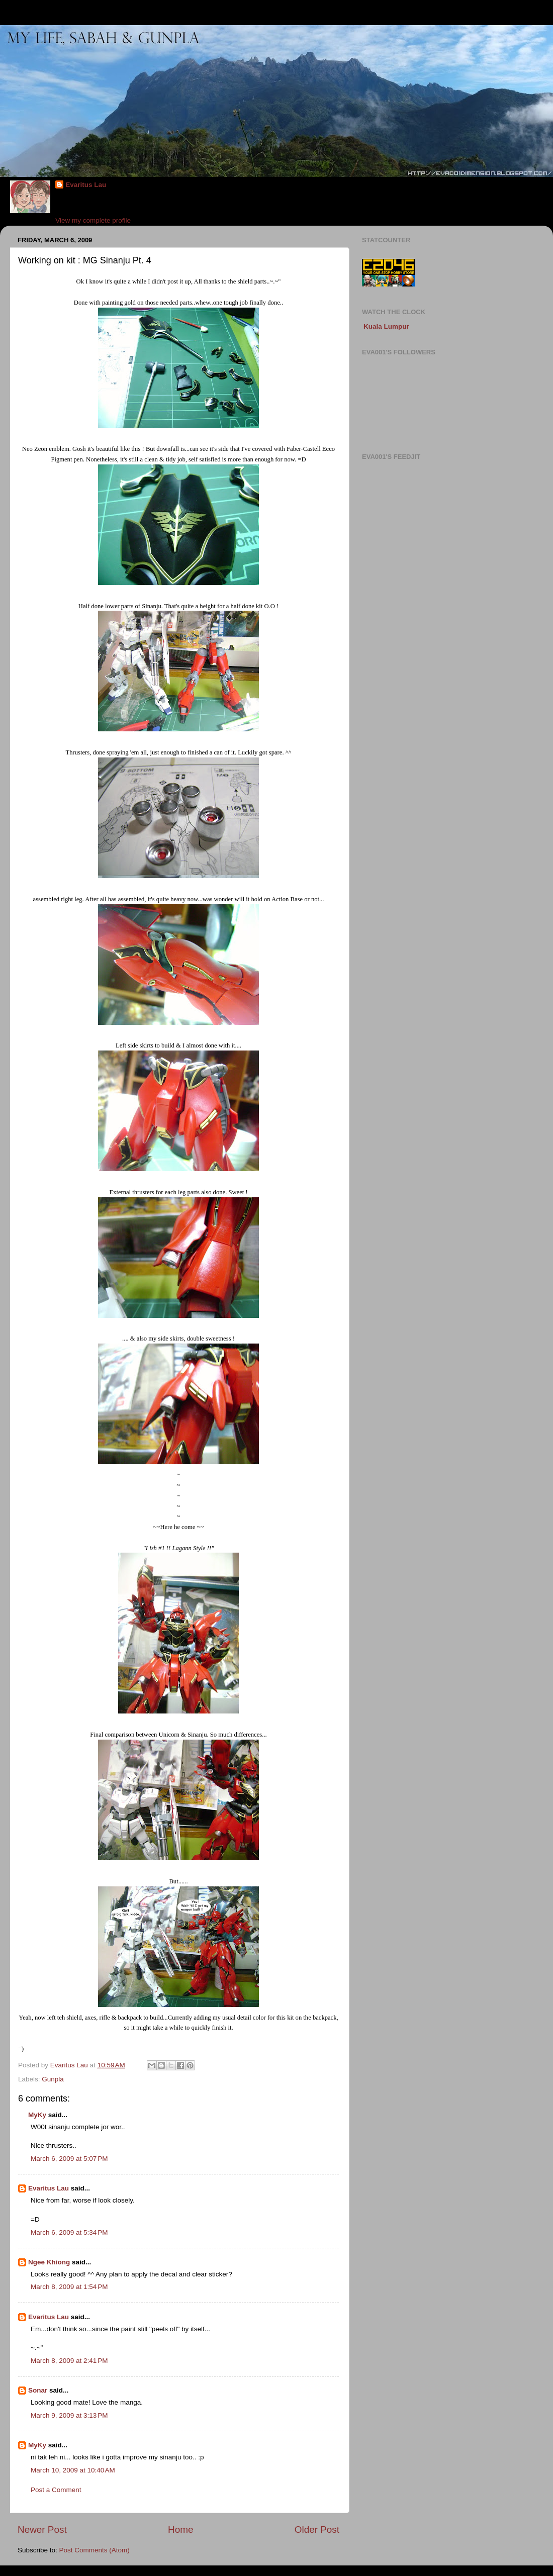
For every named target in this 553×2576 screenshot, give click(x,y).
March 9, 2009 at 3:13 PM (69, 2415)
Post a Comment (56, 2490)
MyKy (37, 2115)
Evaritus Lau (85, 184)
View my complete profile (93, 220)
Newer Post (42, 2529)
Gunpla (53, 2079)
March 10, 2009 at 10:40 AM (73, 2470)
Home (180, 2529)
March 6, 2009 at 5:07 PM (69, 2158)
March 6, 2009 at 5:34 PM (69, 2232)
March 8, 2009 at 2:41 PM (69, 2360)
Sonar (37, 2390)
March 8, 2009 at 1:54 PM (69, 2287)
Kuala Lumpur (386, 326)
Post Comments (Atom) (94, 2550)
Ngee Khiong (49, 2262)
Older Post (317, 2529)
